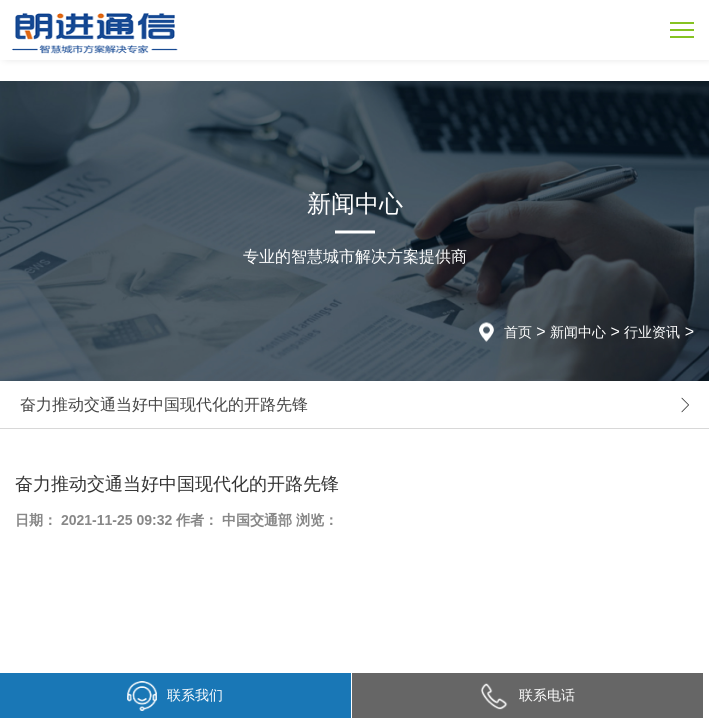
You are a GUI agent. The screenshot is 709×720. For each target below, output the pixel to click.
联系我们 (175, 696)
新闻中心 (578, 332)
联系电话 (527, 695)
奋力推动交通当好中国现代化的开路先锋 (164, 404)
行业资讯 (652, 332)
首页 (518, 332)
